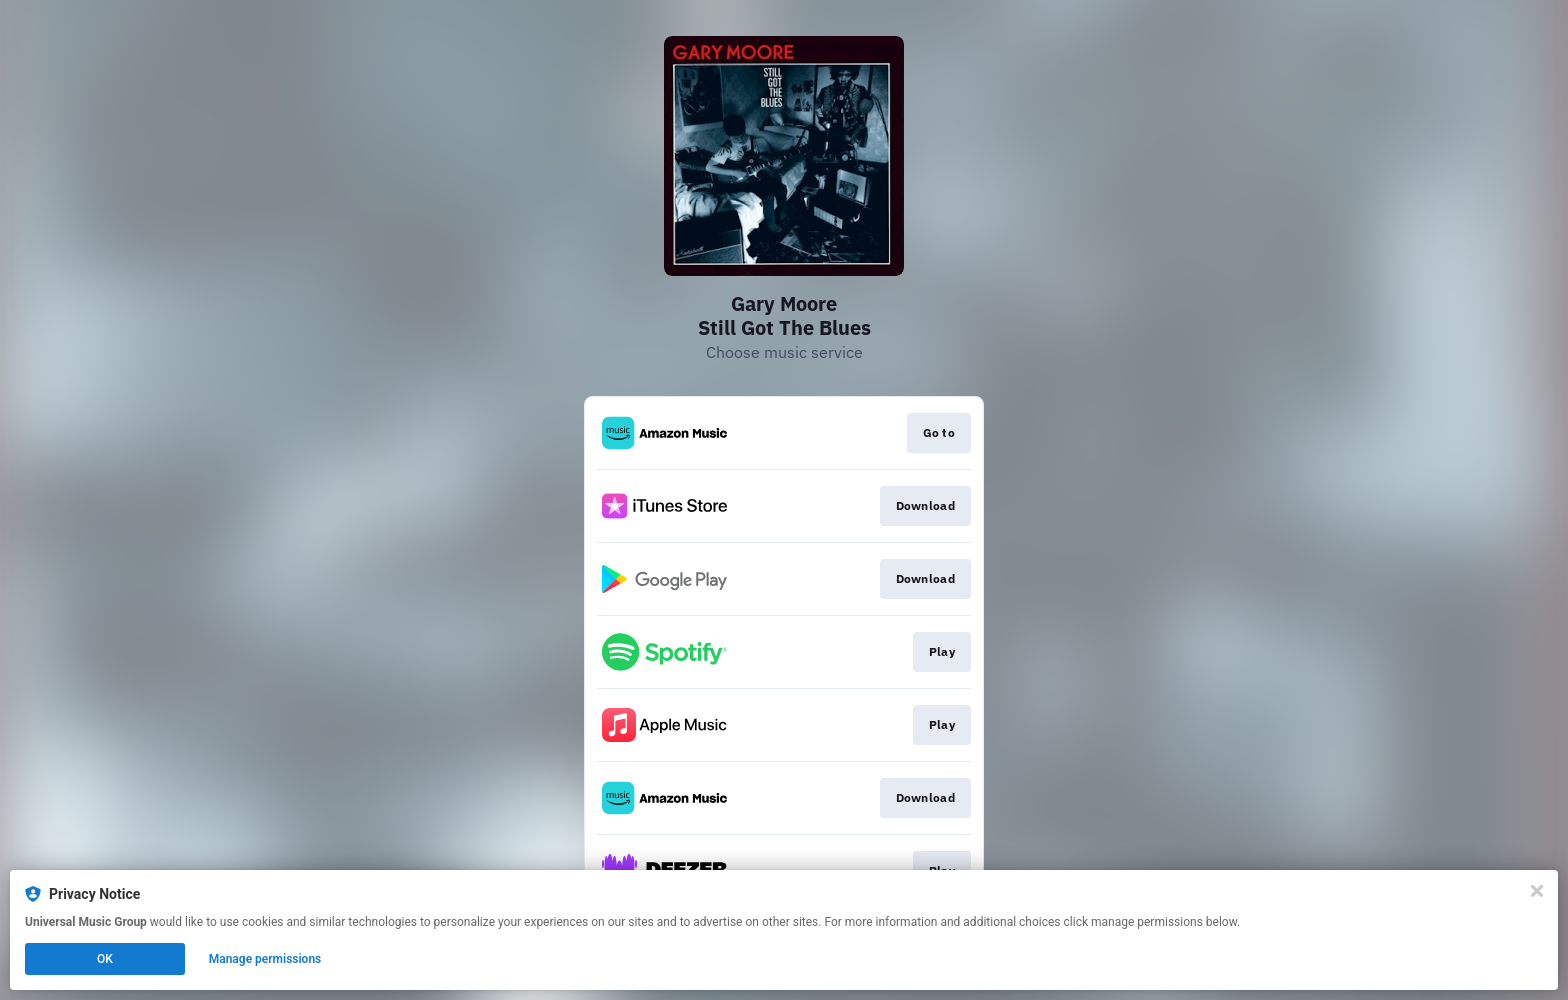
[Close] (1537, 891)
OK (105, 959)
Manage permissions (265, 959)
